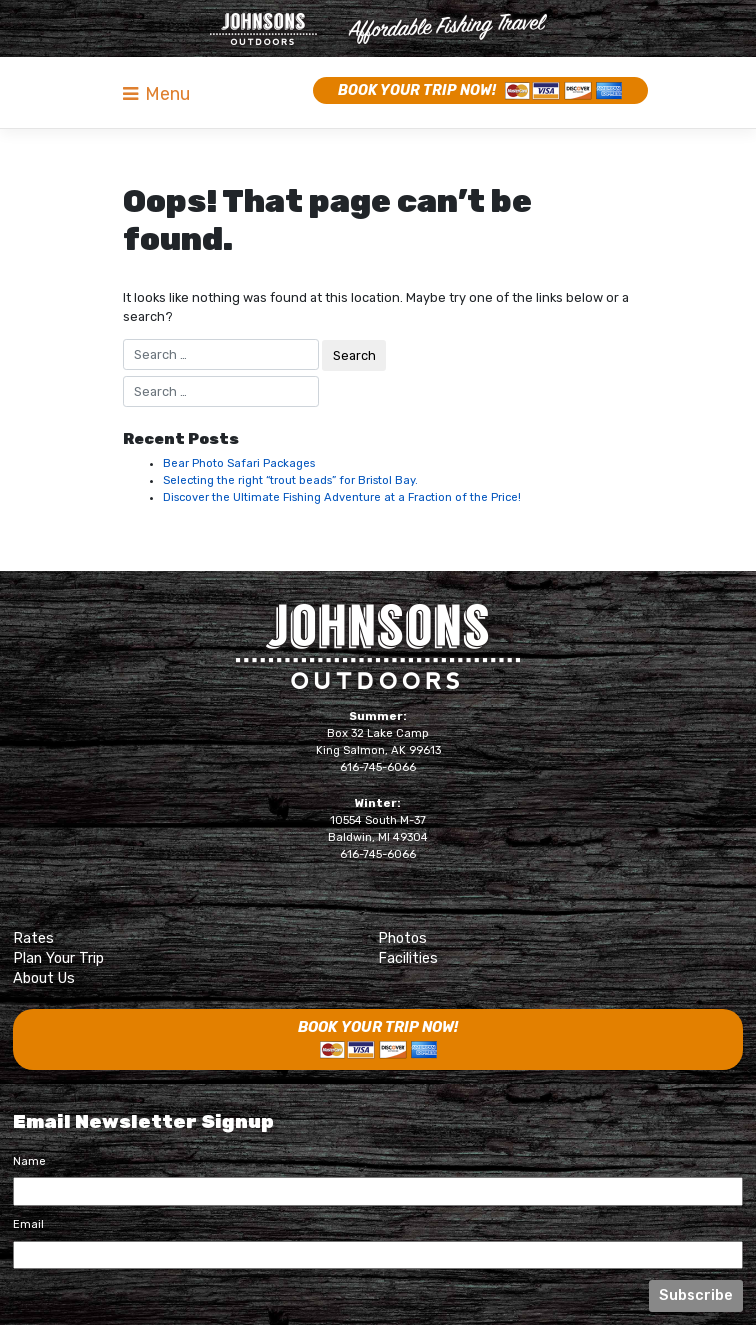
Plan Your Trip (58, 958)
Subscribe (696, 1295)
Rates (33, 938)
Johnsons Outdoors (378, 646)
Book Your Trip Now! (417, 90)
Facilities (408, 958)
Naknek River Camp (378, 29)
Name (29, 1161)
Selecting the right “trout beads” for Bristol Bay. (290, 480)
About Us (44, 978)
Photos (402, 938)
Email (28, 1224)
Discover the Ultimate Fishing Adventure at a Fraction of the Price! (342, 497)
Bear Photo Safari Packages (239, 463)
